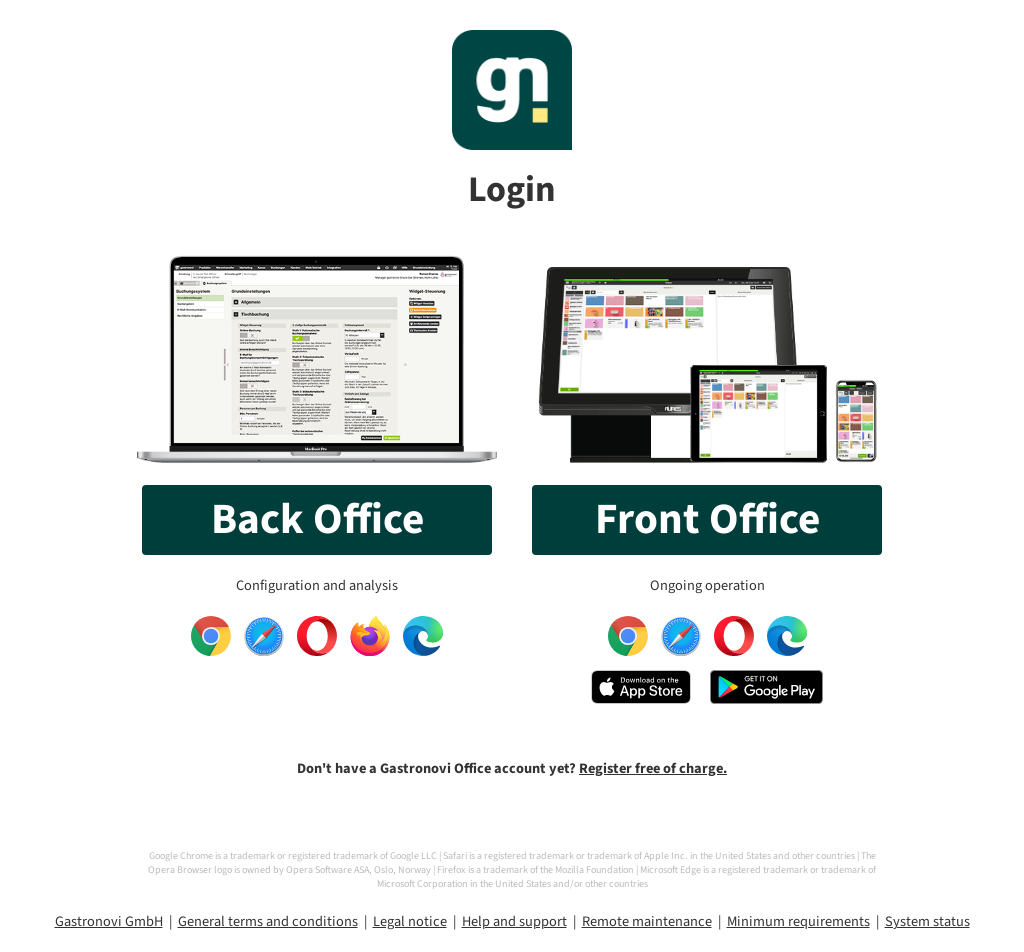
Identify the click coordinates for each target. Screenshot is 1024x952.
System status (927, 921)
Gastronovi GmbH (109, 921)
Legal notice (410, 921)
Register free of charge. (653, 768)
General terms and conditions (268, 921)
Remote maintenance (647, 921)
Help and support (514, 921)
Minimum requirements (798, 921)
